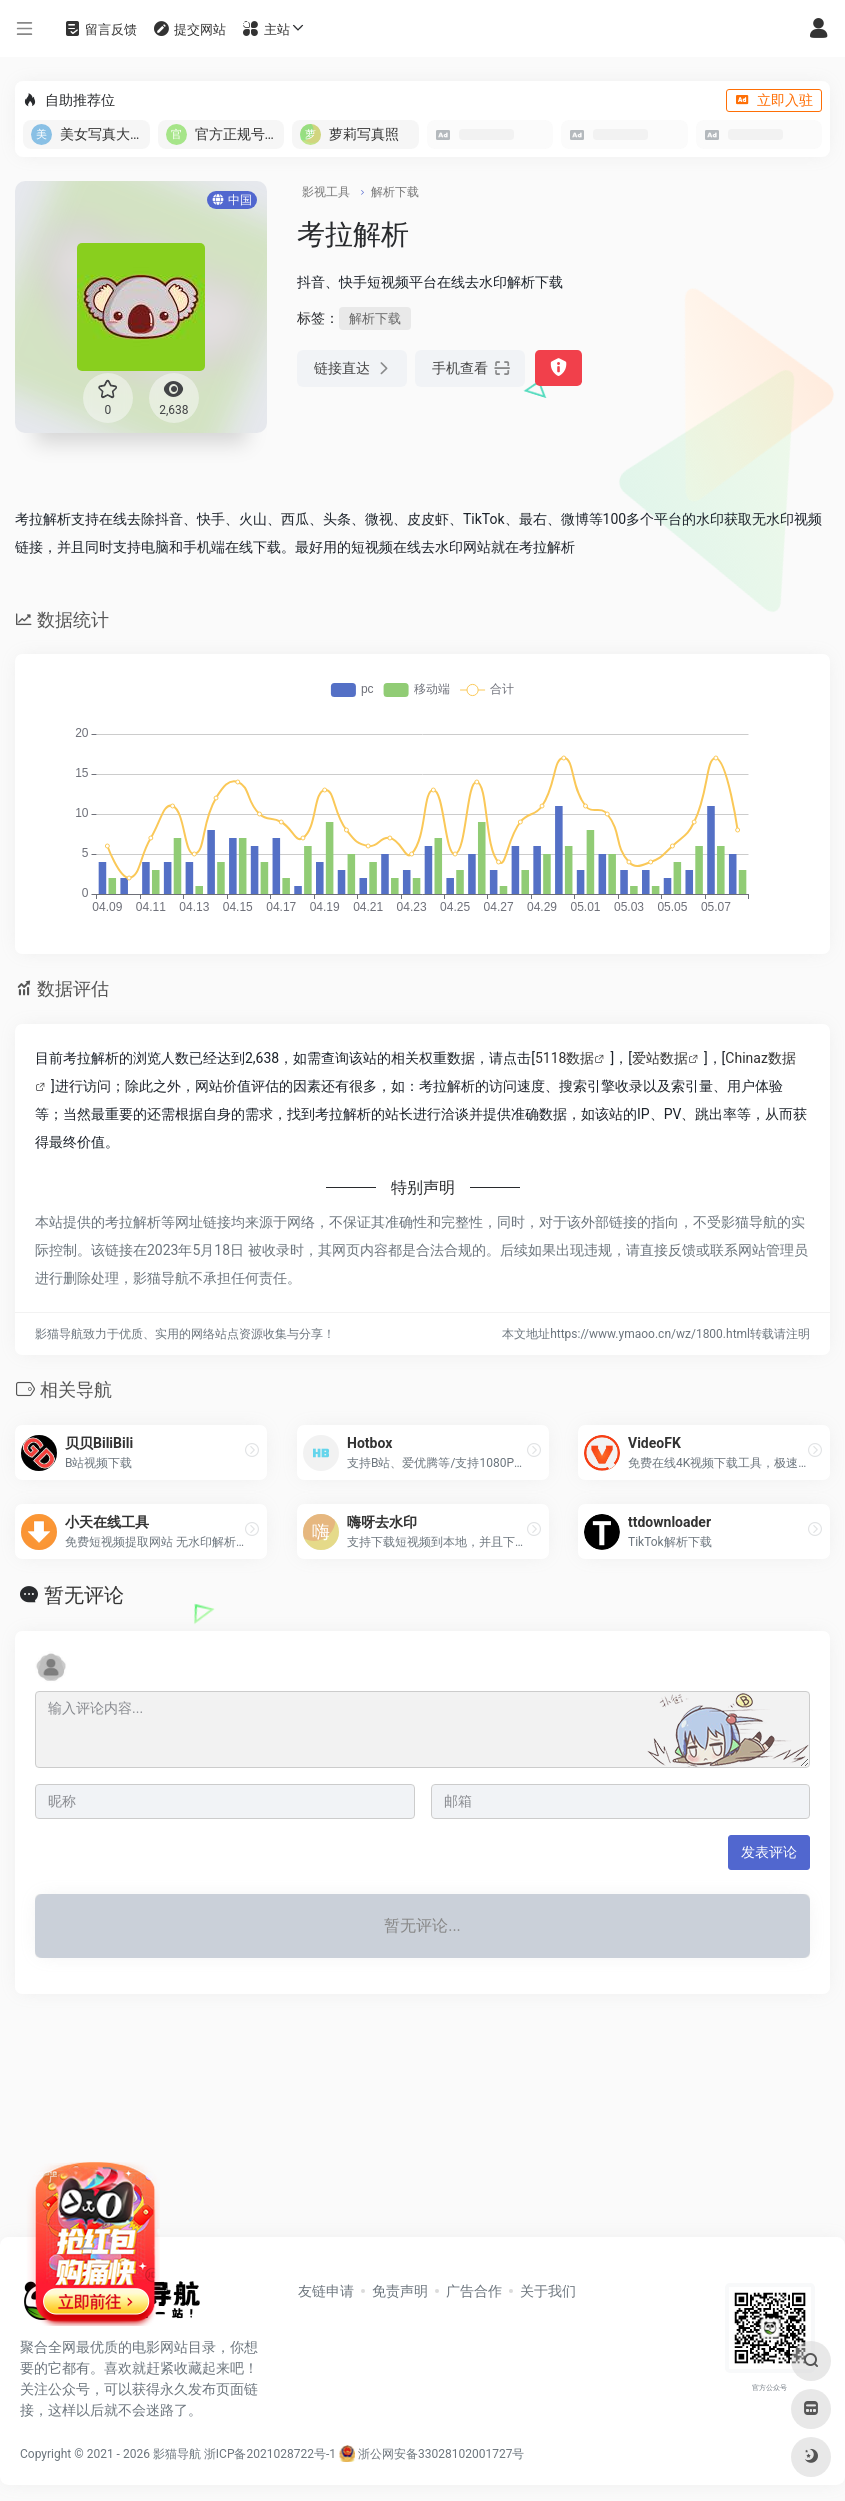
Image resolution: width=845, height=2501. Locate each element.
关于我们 (548, 2291)
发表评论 (769, 1852)
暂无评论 (84, 1595)
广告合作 (474, 2291)
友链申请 (326, 2291)
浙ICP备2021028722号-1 (270, 2454)
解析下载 (395, 192)
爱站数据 (660, 1058)
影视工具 (326, 192)
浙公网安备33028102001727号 (431, 2454)
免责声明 (400, 2291)
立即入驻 (774, 100)
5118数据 (564, 1058)
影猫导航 (177, 2454)
